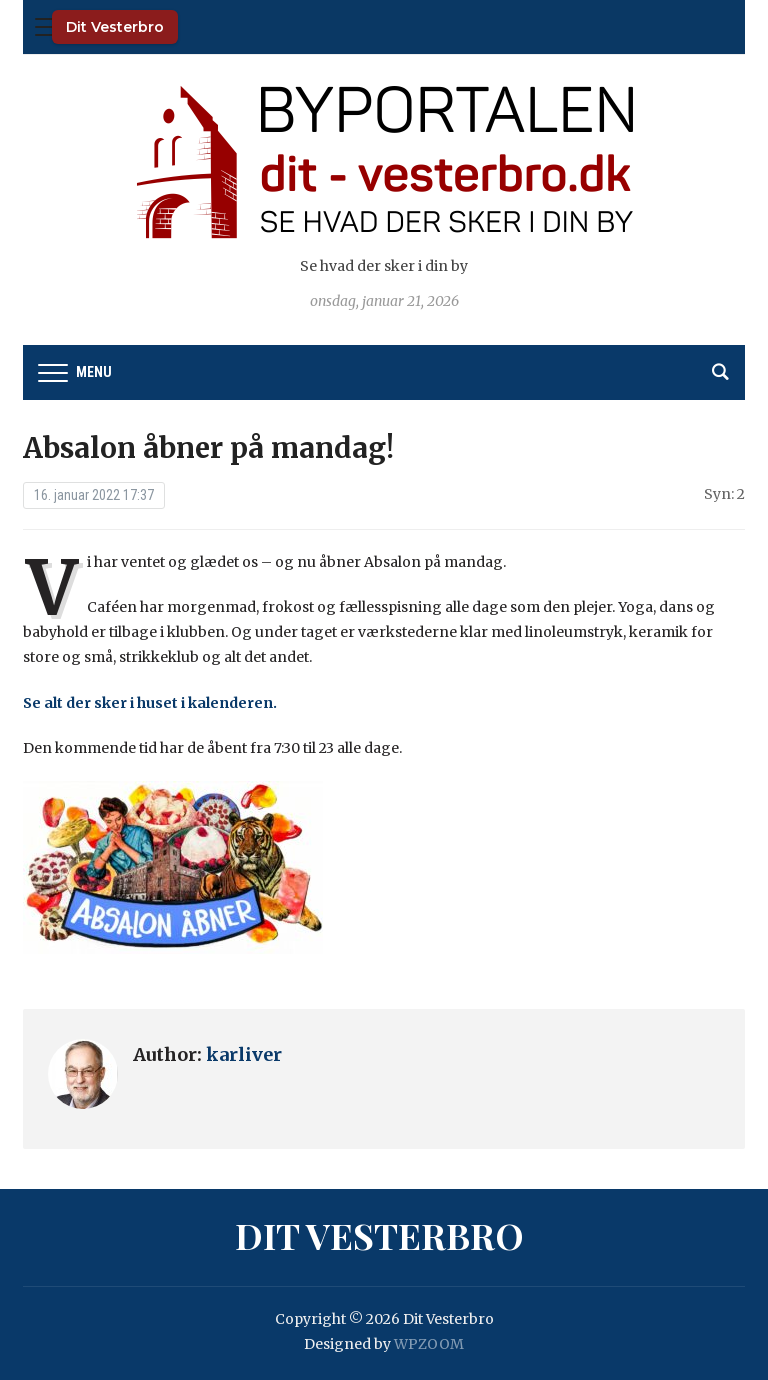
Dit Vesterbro (115, 27)
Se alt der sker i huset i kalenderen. (150, 703)
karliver (244, 1054)
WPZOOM (429, 1344)
